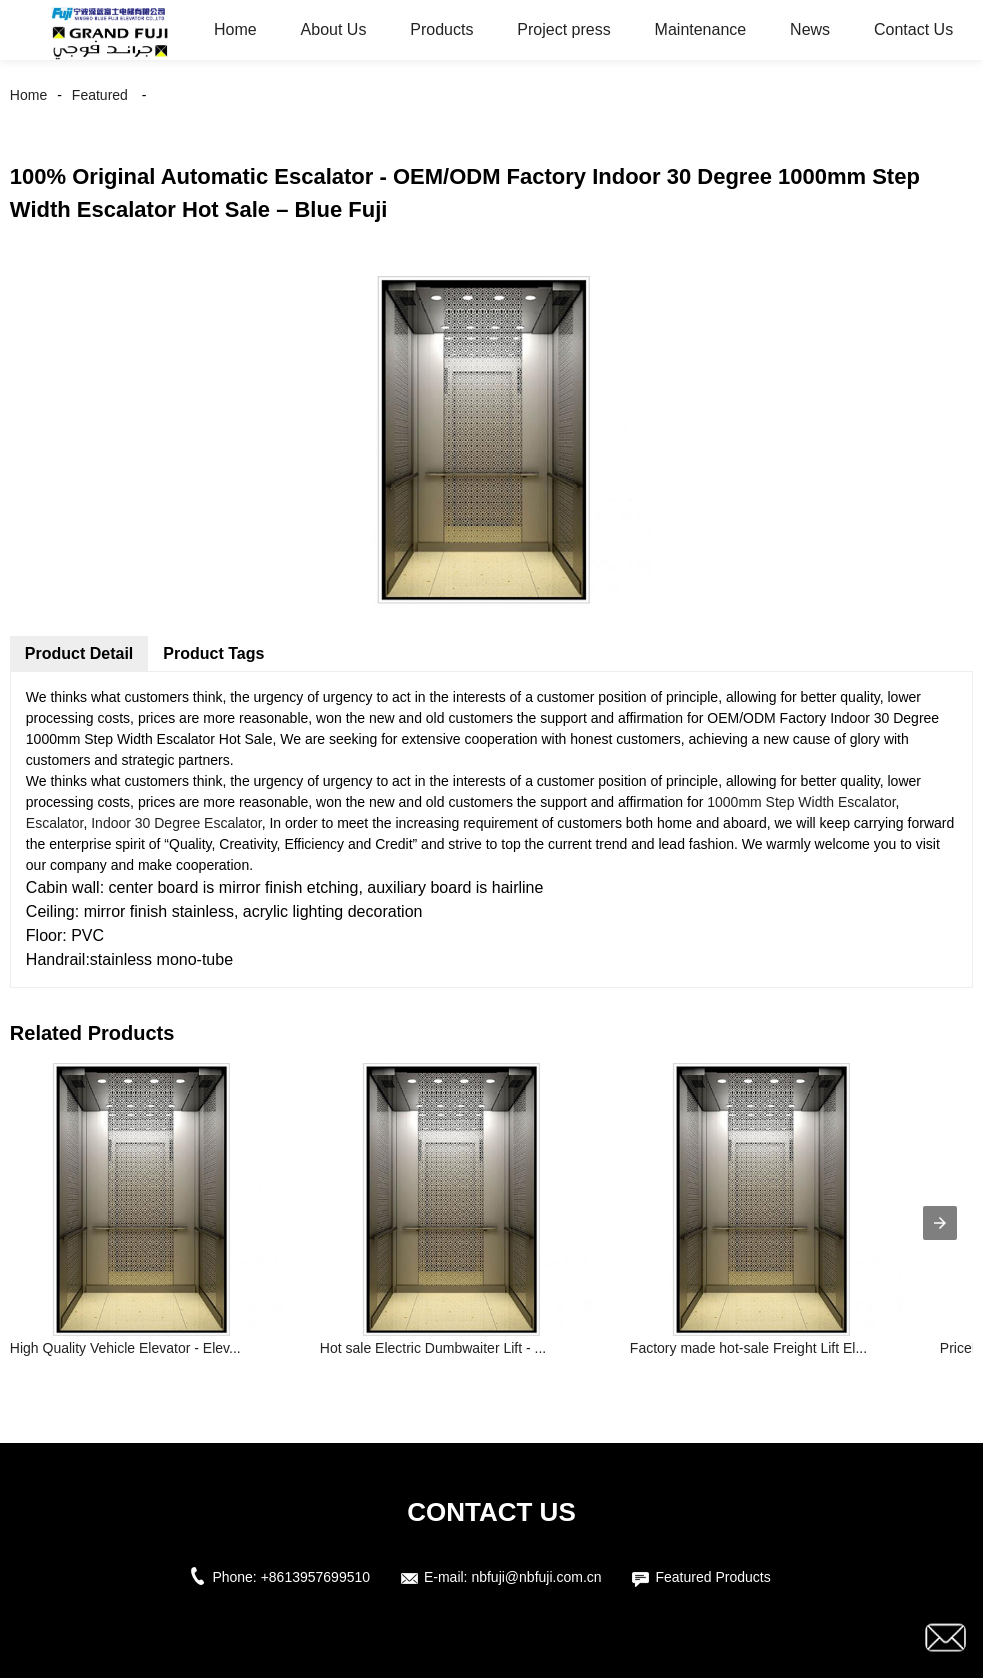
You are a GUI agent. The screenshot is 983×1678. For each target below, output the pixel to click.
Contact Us (913, 29)
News (810, 29)
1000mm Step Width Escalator (801, 802)
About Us (334, 29)
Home (235, 29)
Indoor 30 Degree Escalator (176, 823)
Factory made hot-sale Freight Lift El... (748, 1348)
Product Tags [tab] (213, 653)
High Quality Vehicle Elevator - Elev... (125, 1348)
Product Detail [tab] (79, 653)
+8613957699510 (315, 1577)
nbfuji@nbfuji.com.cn (536, 1577)
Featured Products (712, 1577)
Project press (563, 29)
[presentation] (940, 1223)
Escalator (55, 823)
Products (441, 29)
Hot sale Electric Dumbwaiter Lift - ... (433, 1348)
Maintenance (701, 29)
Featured (100, 95)
